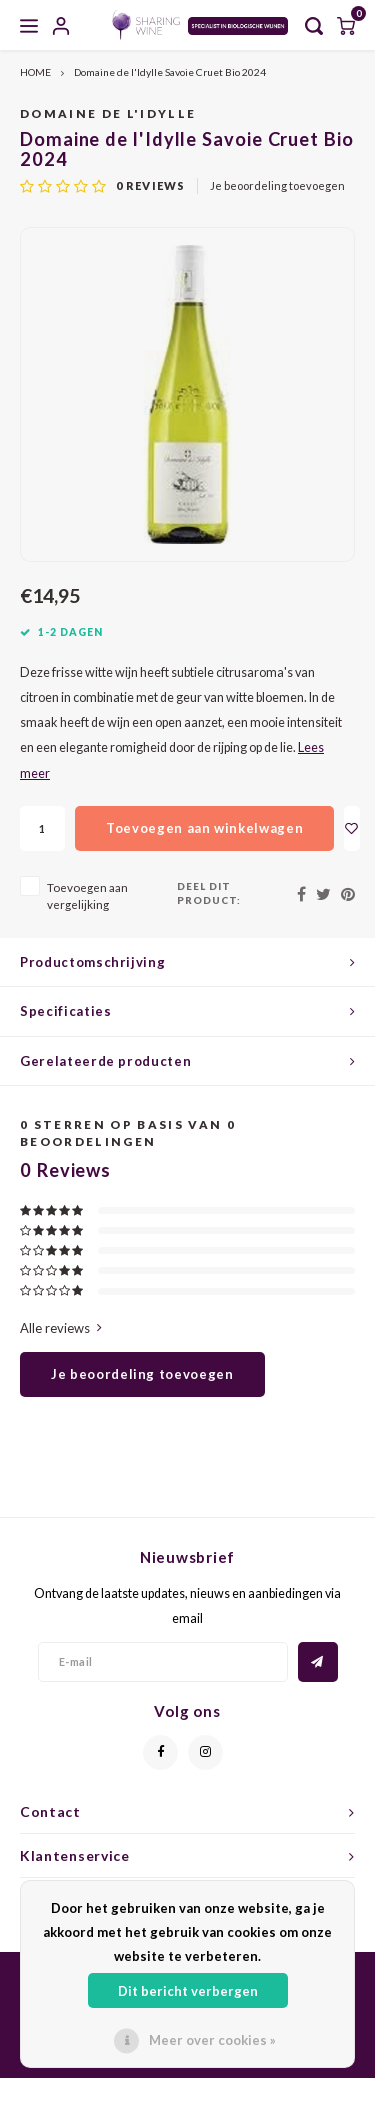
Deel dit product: (209, 893)
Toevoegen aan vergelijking (87, 895)
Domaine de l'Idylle (108, 113)
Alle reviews (61, 1328)
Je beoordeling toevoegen (277, 185)
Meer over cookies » (212, 2040)
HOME (35, 72)
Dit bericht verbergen (188, 1991)
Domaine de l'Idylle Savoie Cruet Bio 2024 (170, 72)
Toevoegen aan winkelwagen (204, 828)
